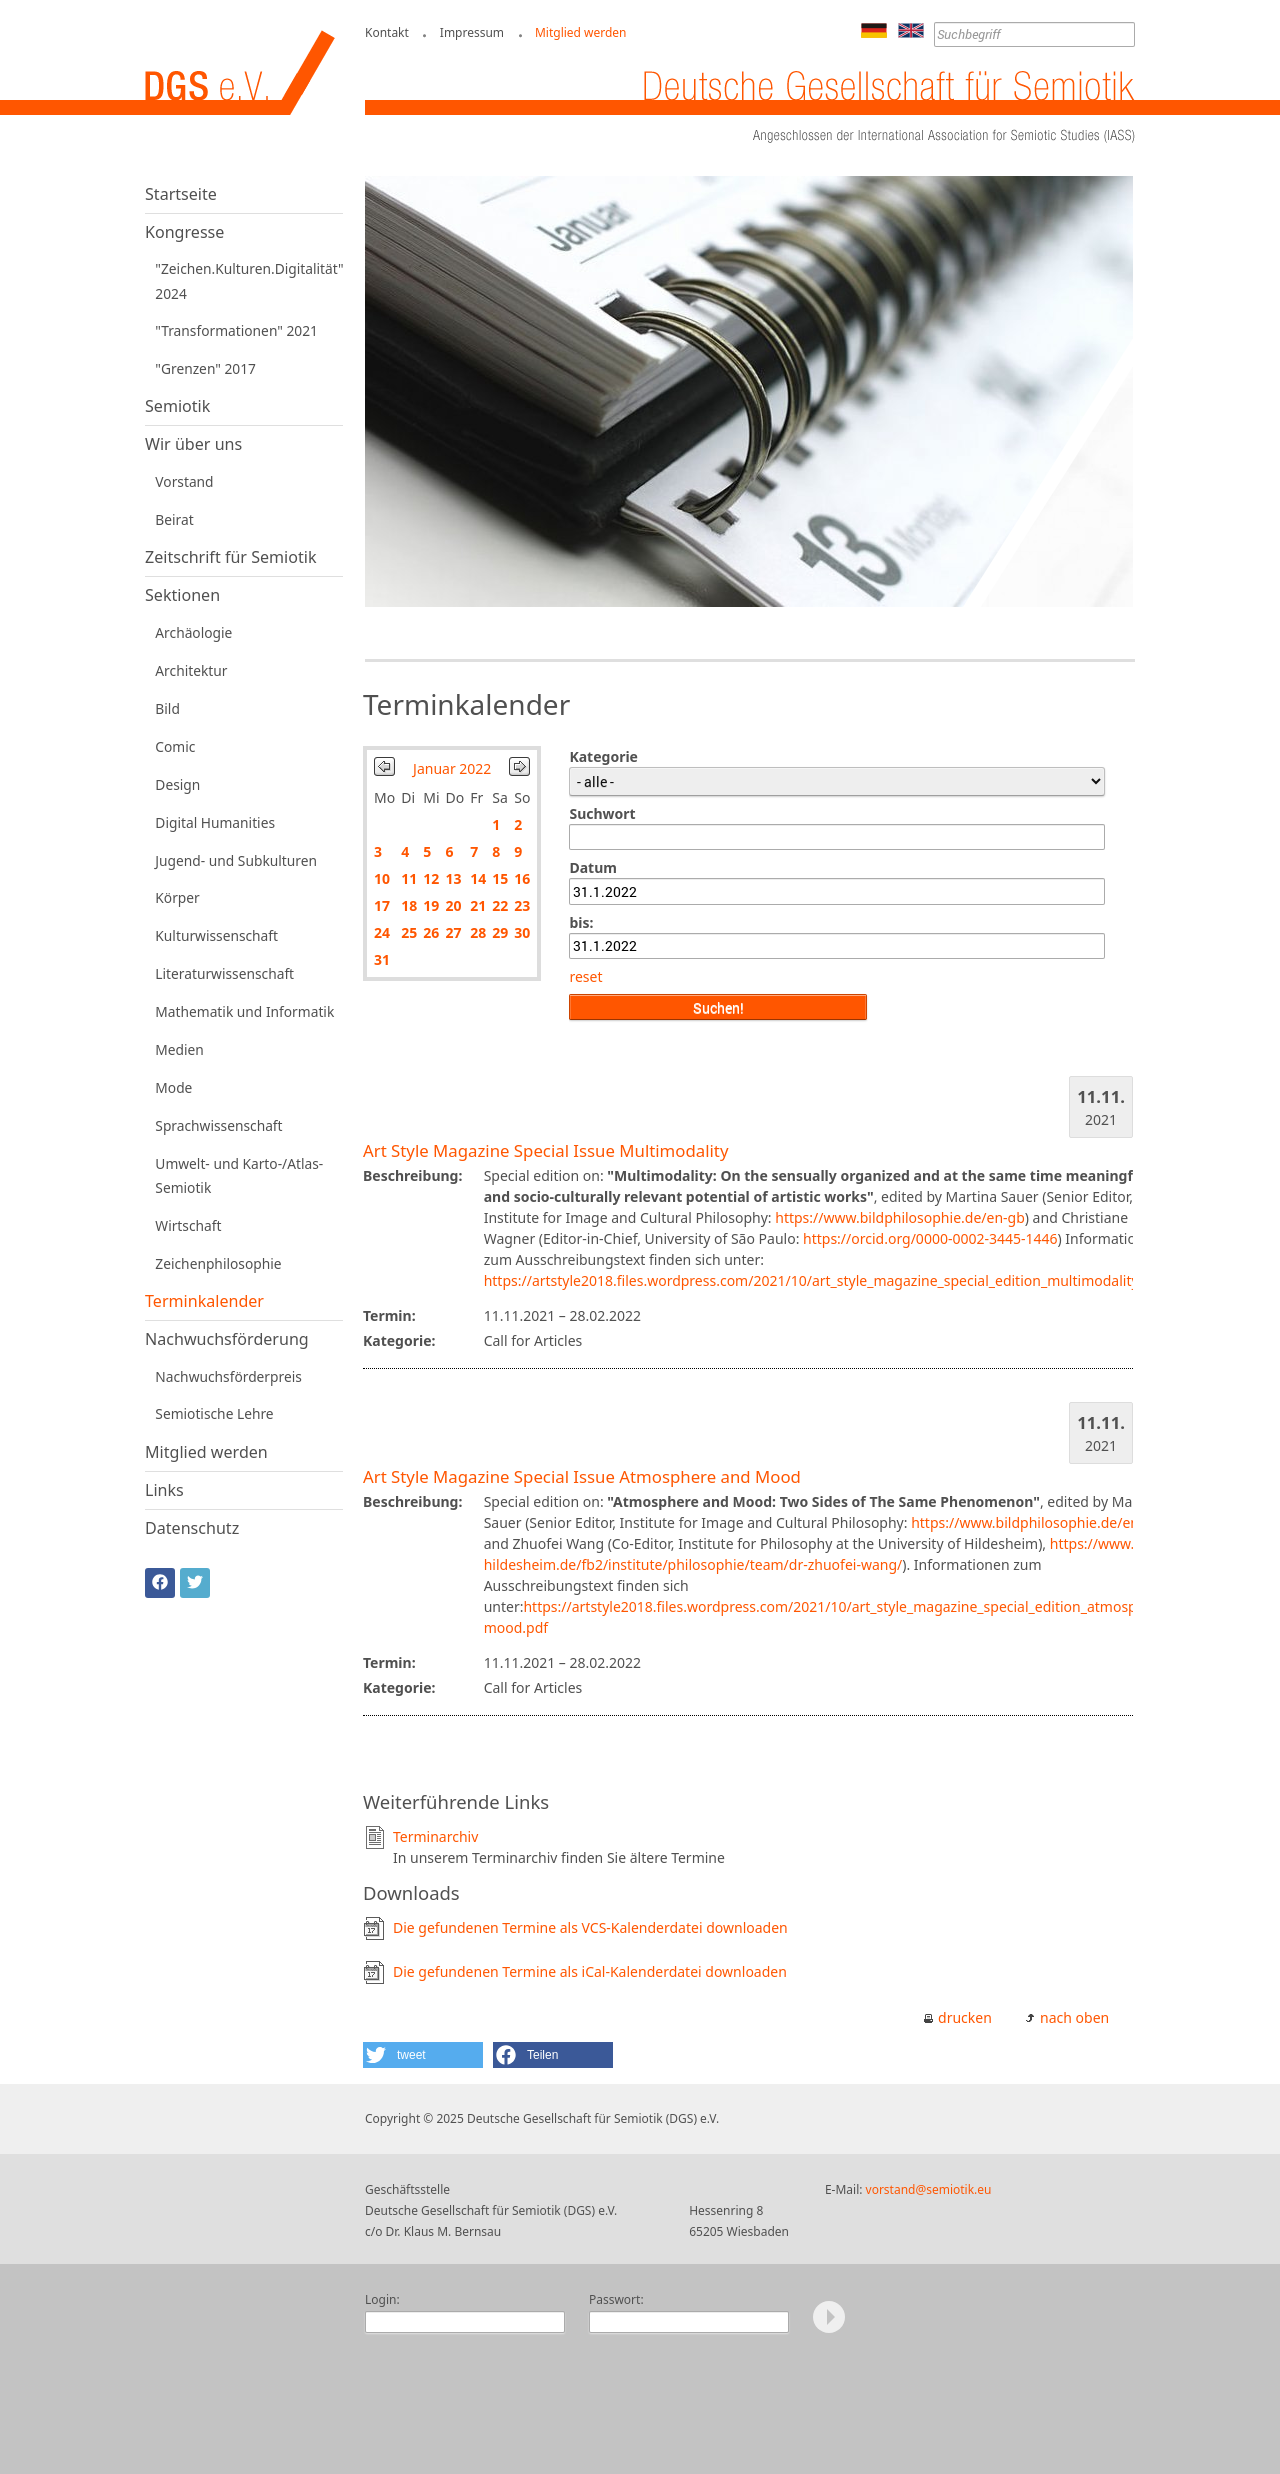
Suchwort (602, 813)
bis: (581, 922)
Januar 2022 (452, 768)
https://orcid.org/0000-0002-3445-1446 (930, 1238)
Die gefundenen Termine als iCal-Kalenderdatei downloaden (590, 1971)
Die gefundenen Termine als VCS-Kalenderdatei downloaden (590, 1927)
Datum (592, 867)
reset (585, 976)
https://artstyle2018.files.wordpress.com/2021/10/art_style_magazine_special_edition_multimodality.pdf (824, 1280)
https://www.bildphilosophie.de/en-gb (900, 1217)
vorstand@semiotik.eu (929, 2189)
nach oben (1074, 2017)
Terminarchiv (435, 1836)
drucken (965, 2017)
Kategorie (603, 756)
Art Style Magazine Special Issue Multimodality (545, 1150)
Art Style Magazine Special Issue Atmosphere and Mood (582, 1476)
